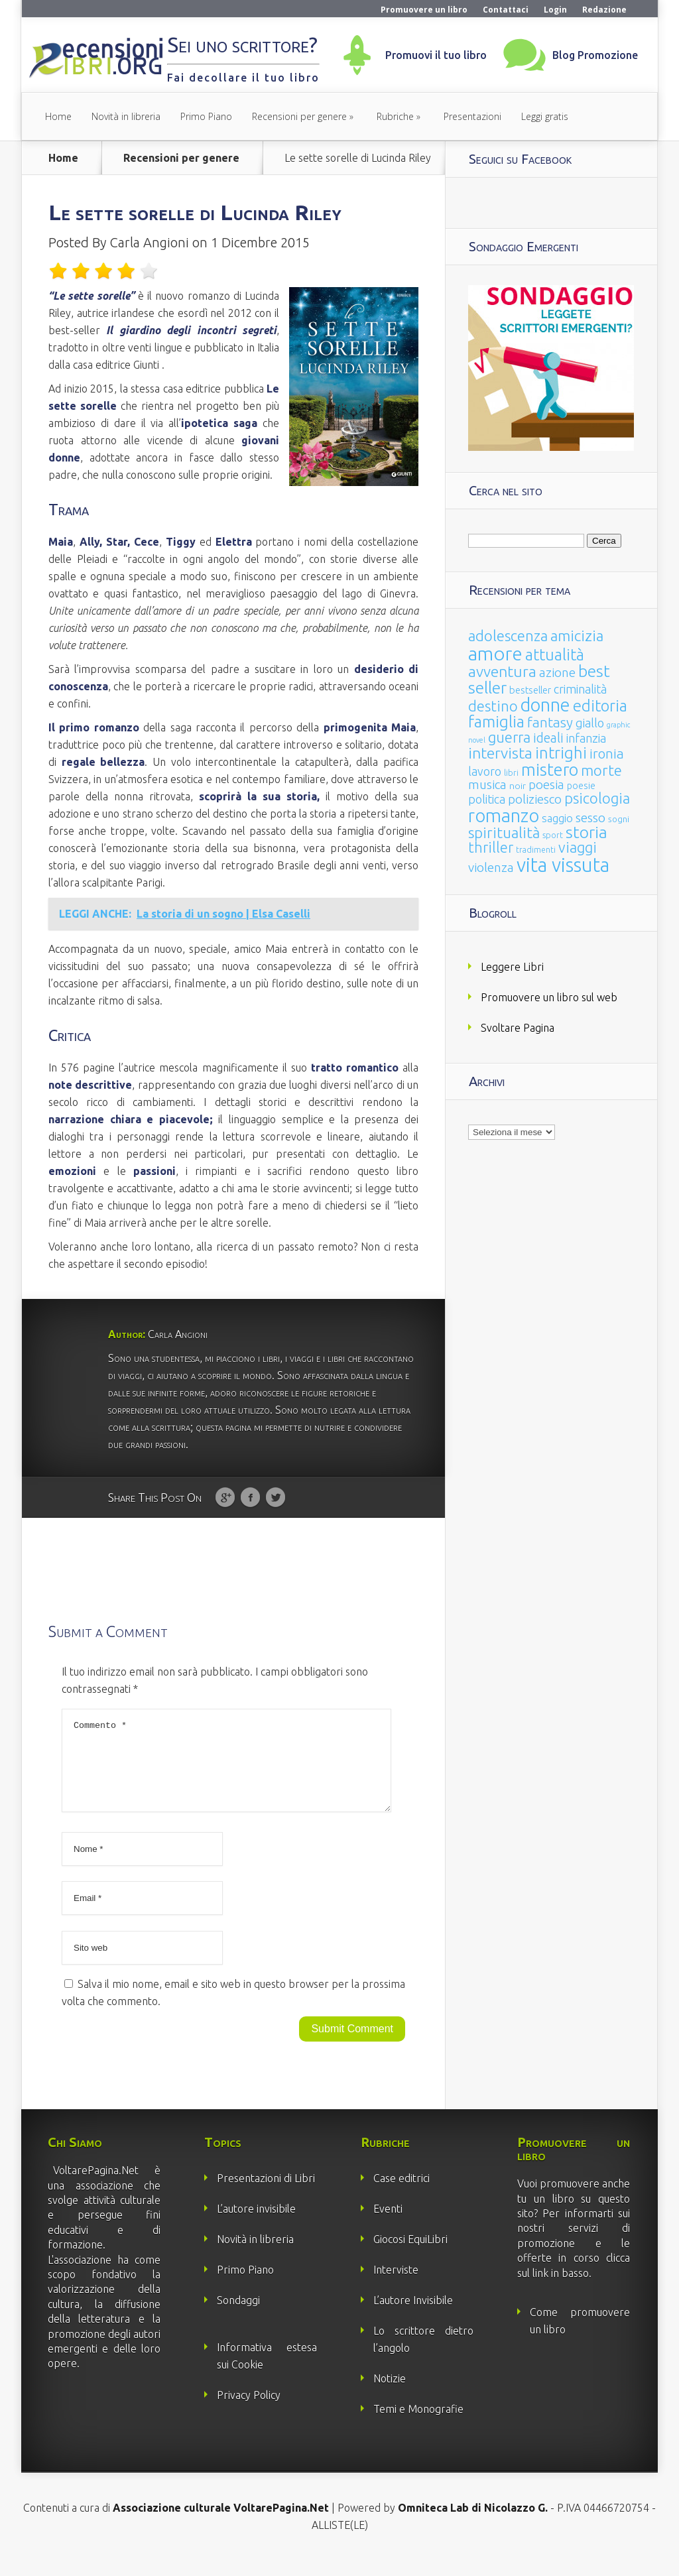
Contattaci (505, 9)
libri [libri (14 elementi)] (511, 772)
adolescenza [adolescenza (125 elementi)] (508, 635)
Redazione (604, 9)
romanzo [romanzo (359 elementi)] (503, 815)
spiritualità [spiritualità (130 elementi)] (504, 832)
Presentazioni (472, 116)
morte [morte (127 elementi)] (601, 770)
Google (225, 1497)
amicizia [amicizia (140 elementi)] (576, 635)
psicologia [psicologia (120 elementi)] (597, 798)
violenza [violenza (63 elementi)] (491, 867)
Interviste (395, 2286)
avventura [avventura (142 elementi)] (502, 671)
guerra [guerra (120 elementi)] (509, 737)
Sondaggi (238, 2316)
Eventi (387, 2225)
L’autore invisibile (256, 2225)
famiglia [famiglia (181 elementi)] (496, 722)
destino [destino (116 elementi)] (493, 706)
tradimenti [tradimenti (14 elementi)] (536, 849)
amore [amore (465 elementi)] (495, 653)
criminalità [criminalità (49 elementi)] (580, 689)
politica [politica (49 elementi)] (486, 799)
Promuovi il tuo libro (436, 55)
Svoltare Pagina (517, 1028)
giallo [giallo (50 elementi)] (590, 722)
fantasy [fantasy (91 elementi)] (550, 722)
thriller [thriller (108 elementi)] (490, 847)
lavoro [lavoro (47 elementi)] (484, 771)
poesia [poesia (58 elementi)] (546, 785)
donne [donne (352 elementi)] (545, 705)
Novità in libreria (126, 116)
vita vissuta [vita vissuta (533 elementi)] (563, 865)
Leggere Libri (512, 967)
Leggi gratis (544, 116)
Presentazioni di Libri (266, 2194)
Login (555, 9)
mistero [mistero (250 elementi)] (549, 769)
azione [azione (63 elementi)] (557, 672)
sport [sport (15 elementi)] (552, 834)
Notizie (389, 2394)
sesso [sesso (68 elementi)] (590, 817)
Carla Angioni (149, 242)
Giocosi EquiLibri (410, 2255)
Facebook (250, 1497)
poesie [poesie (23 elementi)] (581, 785)
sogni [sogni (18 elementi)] (618, 819)
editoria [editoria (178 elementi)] (600, 706)
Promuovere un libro (424, 9)
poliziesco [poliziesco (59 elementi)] (535, 799)
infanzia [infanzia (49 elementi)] (586, 738)
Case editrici (401, 2194)
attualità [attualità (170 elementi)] (554, 655)
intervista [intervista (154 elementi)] (500, 752)
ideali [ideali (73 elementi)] (548, 738)
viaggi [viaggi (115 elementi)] (577, 847)
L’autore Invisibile (413, 2316)
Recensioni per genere (299, 116)
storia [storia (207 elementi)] (586, 832)
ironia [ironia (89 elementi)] (606, 753)
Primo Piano (206, 116)
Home (58, 116)
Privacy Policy (248, 2411)
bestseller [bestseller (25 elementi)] (530, 690)
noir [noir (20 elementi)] (517, 785)
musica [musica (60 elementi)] (487, 784)
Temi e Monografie (418, 2425)
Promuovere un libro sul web (549, 997)
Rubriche (395, 116)
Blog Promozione (595, 55)
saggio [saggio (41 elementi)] (557, 818)
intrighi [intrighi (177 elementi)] (561, 753)
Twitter (275, 1497)
